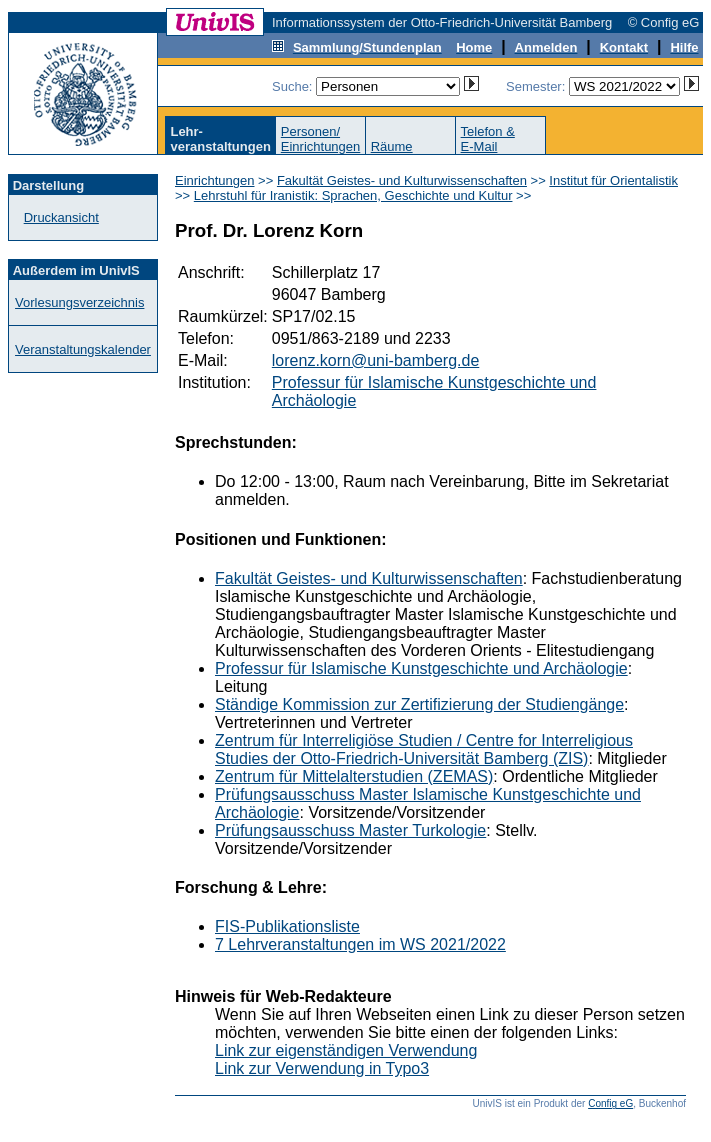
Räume (392, 146)
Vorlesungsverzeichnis (79, 302)
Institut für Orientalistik (613, 180)
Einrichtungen (215, 180)
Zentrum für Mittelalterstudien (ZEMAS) (354, 776)
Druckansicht (61, 217)
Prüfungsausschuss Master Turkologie (350, 830)
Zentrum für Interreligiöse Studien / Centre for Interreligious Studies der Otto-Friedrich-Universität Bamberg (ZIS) (424, 749)
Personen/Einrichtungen (321, 139)
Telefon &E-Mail (488, 139)
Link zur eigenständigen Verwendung (346, 1050)
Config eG (610, 1103)
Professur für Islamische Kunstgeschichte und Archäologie (421, 668)
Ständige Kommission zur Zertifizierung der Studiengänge (419, 704)
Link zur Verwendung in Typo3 (322, 1068)
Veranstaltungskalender (83, 349)
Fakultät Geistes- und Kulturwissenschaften (402, 180)
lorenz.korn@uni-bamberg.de (375, 360)
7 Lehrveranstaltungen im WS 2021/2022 (360, 944)
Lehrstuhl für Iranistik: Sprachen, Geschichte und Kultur (353, 195)
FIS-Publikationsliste (287, 926)
